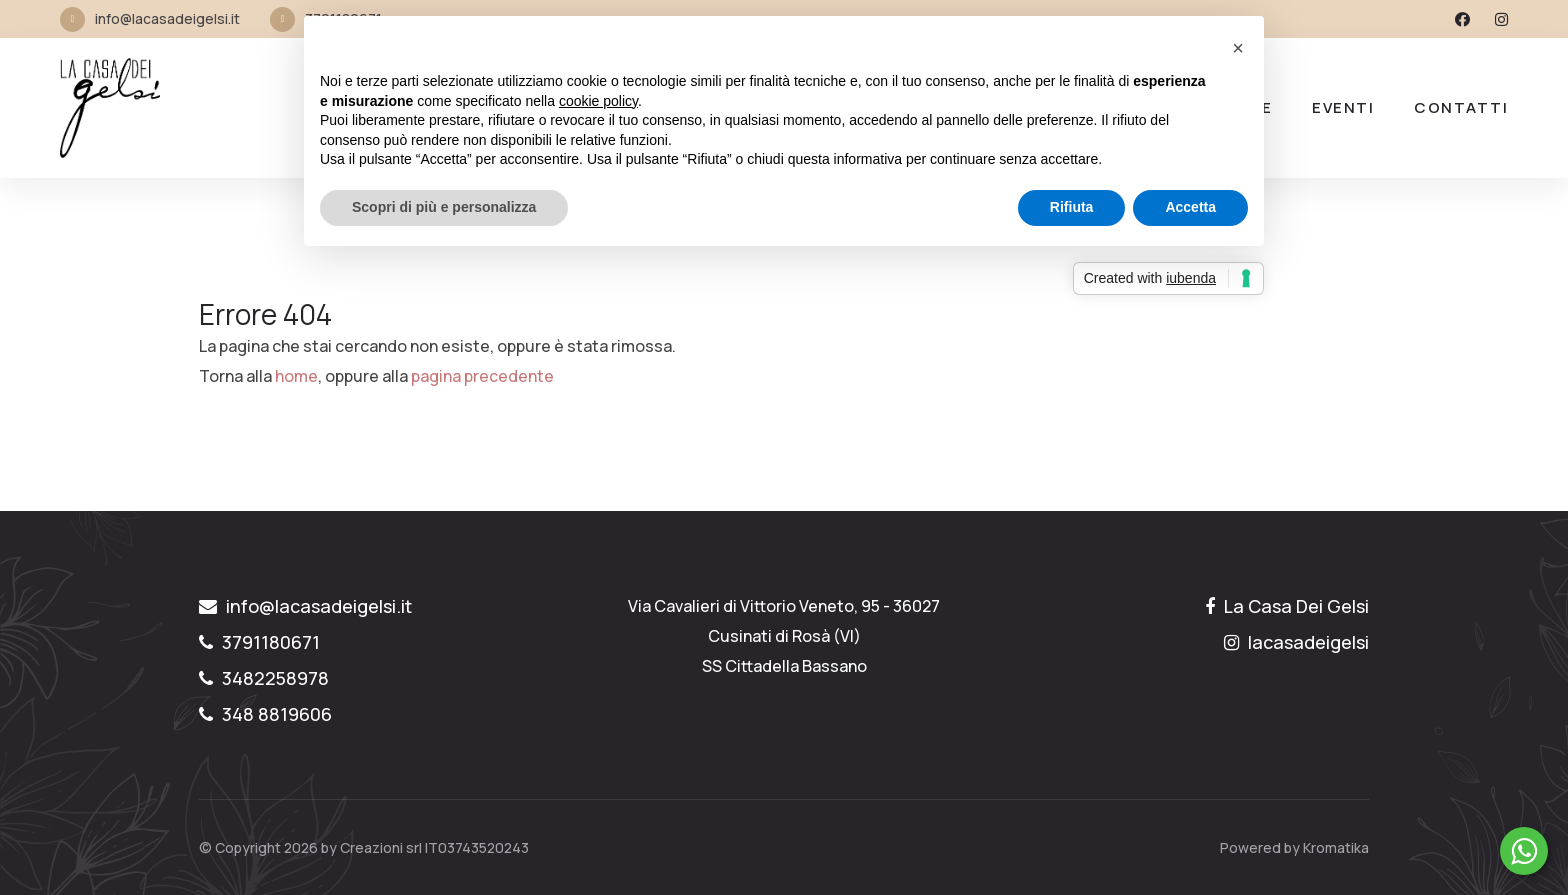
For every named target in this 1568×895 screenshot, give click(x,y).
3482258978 (264, 678)
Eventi (1343, 107)
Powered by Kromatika (1294, 847)
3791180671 (259, 642)
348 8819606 (265, 714)
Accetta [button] (1190, 207)
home (296, 376)
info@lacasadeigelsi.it (167, 18)
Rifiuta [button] (1072, 207)
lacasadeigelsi (1296, 642)
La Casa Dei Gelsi (1287, 606)
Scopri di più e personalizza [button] (444, 207)
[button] (1238, 48)
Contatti (1461, 107)
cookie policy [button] (598, 101)
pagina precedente (482, 376)
